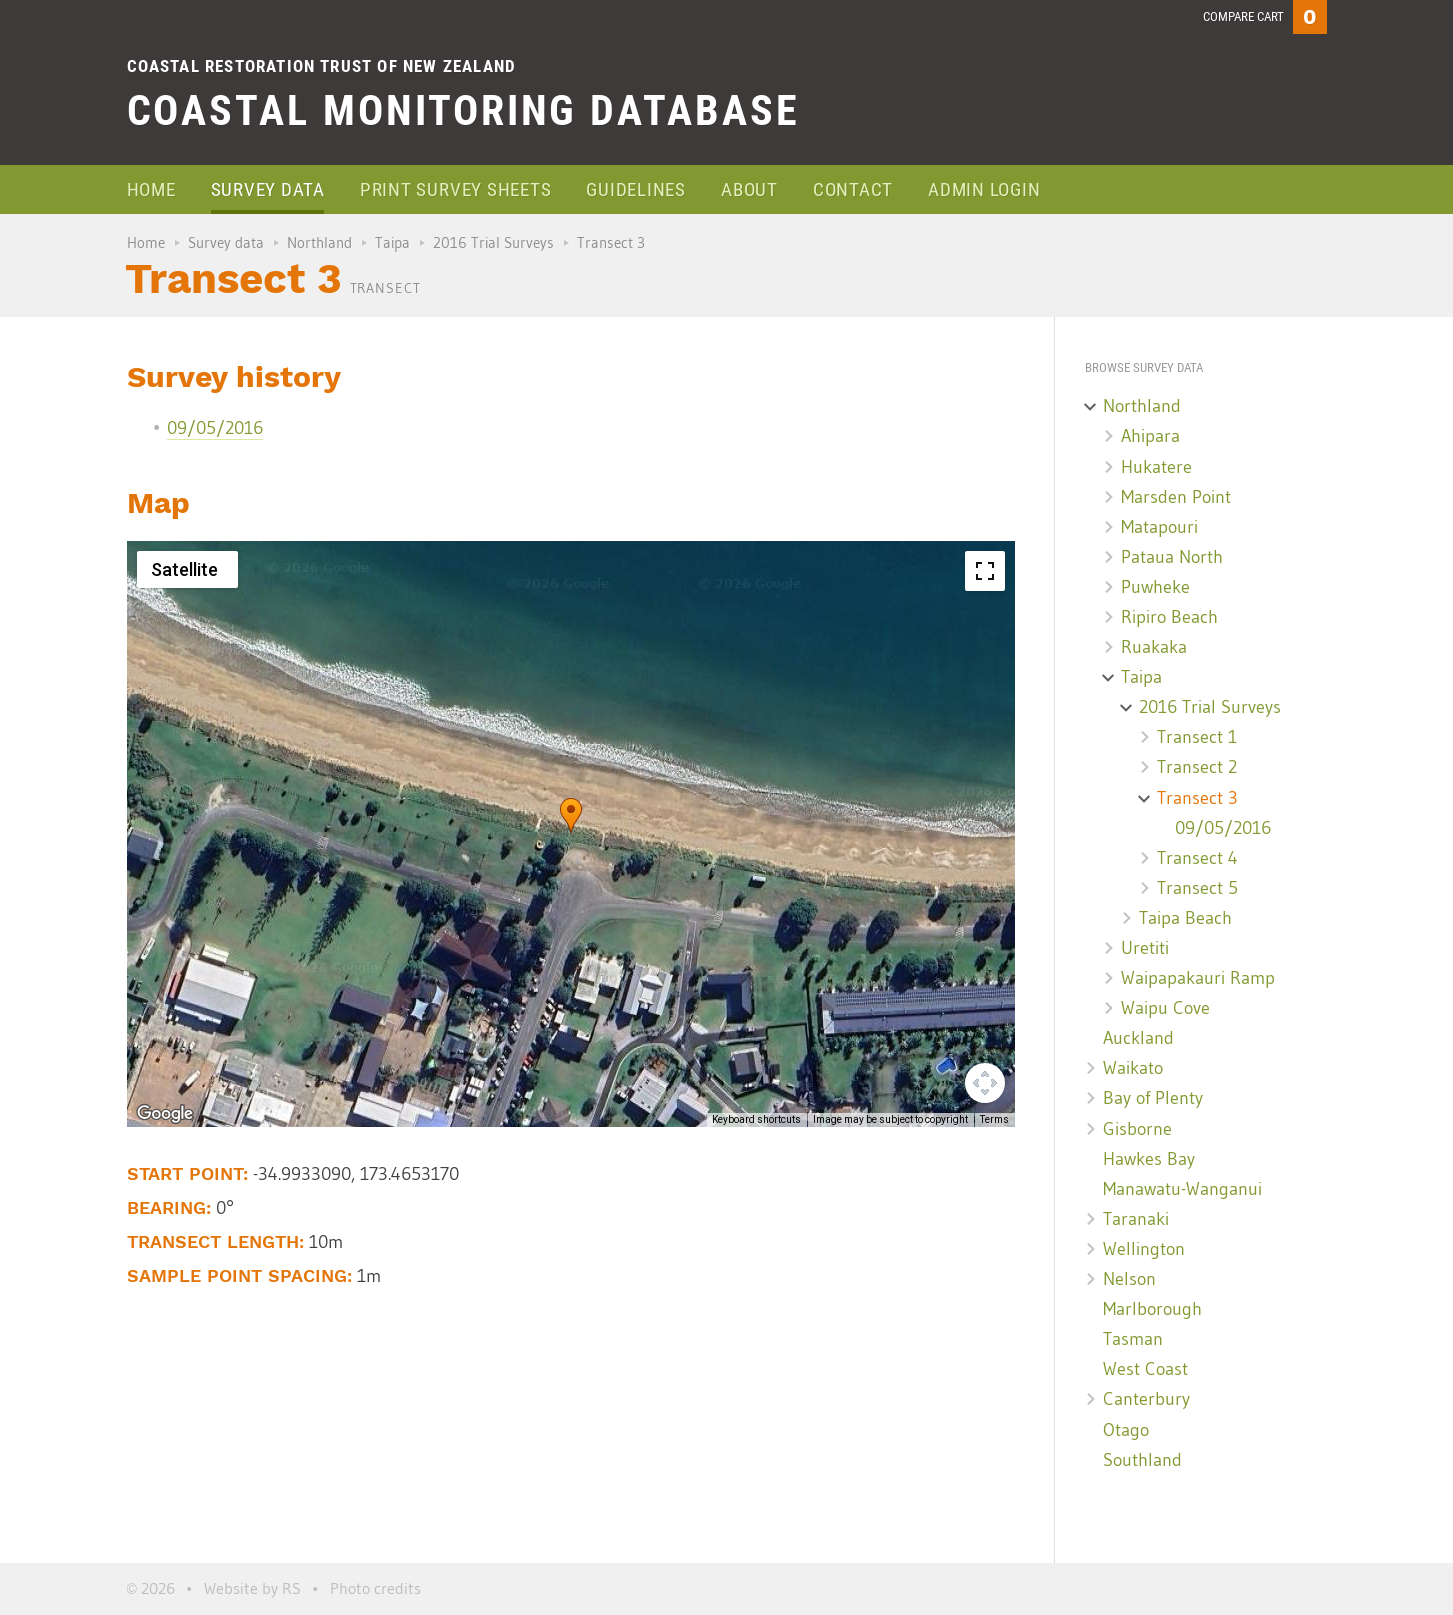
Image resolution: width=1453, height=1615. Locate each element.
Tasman (1133, 1339)
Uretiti (1145, 948)
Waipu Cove (1165, 1008)
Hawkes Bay (1149, 1159)
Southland (1142, 1460)
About (749, 189)
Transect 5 (1197, 888)
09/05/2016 (215, 428)
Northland (319, 242)
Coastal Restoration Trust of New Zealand (322, 66)
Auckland (1138, 1038)
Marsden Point (1176, 497)
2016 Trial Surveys (493, 242)
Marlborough (1152, 1309)
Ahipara (1150, 436)
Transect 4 (1197, 858)
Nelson (1129, 1279)
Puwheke (1155, 587)
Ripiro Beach (1169, 617)
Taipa (392, 242)
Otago (1126, 1430)
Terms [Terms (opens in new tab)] (994, 1119)
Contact (853, 189)
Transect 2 (1197, 767)
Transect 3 (1197, 798)
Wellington (1144, 1249)
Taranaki (1136, 1219)
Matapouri (1159, 527)
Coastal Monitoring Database (463, 110)
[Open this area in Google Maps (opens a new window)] (165, 1114)
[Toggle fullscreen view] (985, 571)
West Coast (1145, 1369)
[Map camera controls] (985, 1083)
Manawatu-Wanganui (1182, 1189)
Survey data (268, 189)
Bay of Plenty (1153, 1098)
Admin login (984, 189)
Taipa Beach (1185, 918)
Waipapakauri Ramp (1198, 978)
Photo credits (375, 1588)
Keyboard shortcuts (756, 1119)
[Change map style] (187, 569)
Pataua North (1172, 557)
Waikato (1133, 1068)
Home (151, 189)
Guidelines (636, 189)
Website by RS (252, 1588)
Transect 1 (1197, 737)
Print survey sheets (455, 189)
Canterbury (1146, 1399)
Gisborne (1137, 1129)
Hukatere (1156, 467)
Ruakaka (1154, 647)
